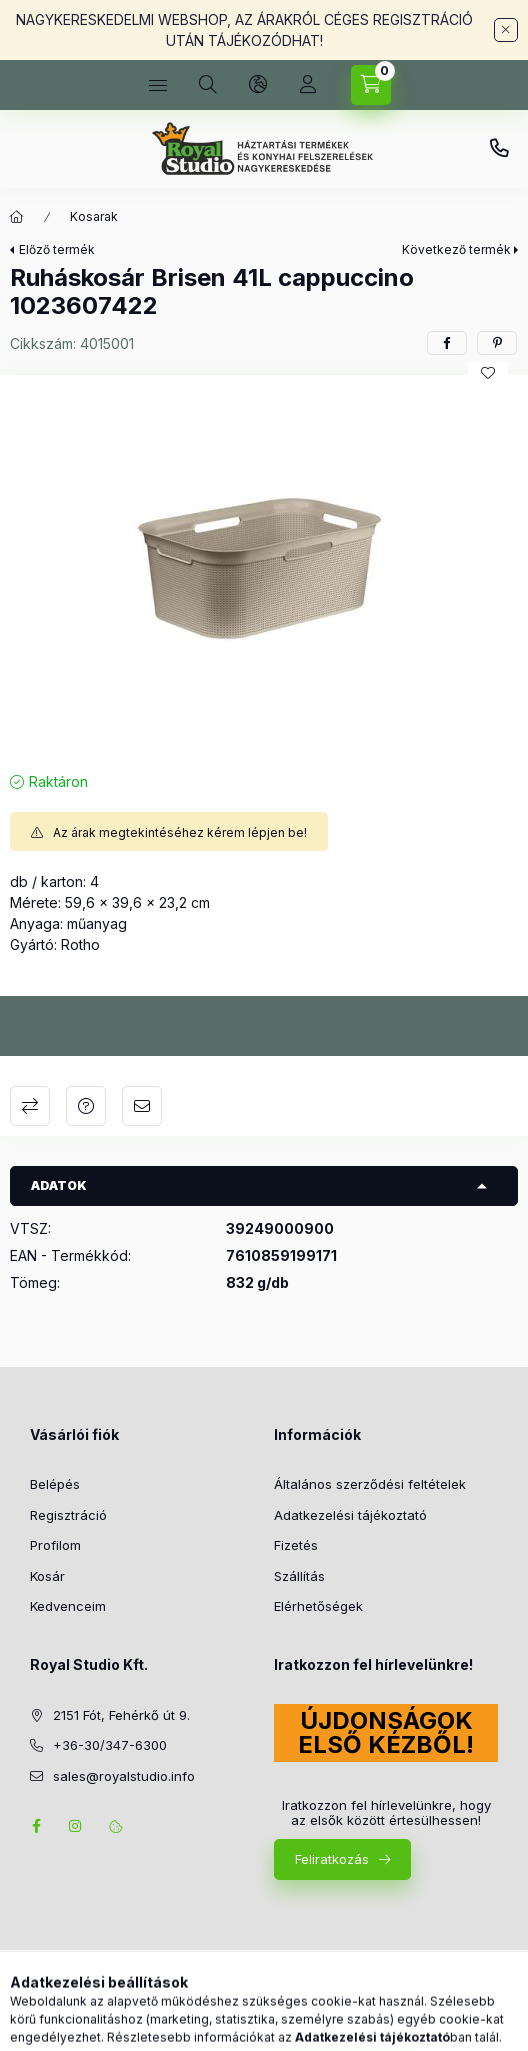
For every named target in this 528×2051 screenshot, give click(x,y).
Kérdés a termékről (86, 1106)
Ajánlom (142, 1106)
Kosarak (94, 216)
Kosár (47, 1576)
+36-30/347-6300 (499, 149)
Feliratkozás (332, 1859)
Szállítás (299, 1576)
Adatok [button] (59, 1185)
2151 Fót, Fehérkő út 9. (121, 1715)
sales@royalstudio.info (124, 1776)
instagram (76, 1826)
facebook (36, 1826)
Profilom (55, 1545)
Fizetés (296, 1545)
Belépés (55, 1484)
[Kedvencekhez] (488, 373)
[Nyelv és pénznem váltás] (258, 85)
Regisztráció (68, 1515)
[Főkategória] (17, 217)
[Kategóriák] (158, 85)
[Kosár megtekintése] (371, 85)
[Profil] (308, 85)
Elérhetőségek (318, 1606)
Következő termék (456, 249)
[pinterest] (497, 343)
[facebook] (447, 343)
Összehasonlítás (30, 1106)
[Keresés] (208, 85)
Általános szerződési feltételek (370, 1484)
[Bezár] (506, 30)
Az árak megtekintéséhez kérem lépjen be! (180, 832)
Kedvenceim (68, 1606)
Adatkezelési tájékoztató (350, 1515)
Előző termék (57, 249)
